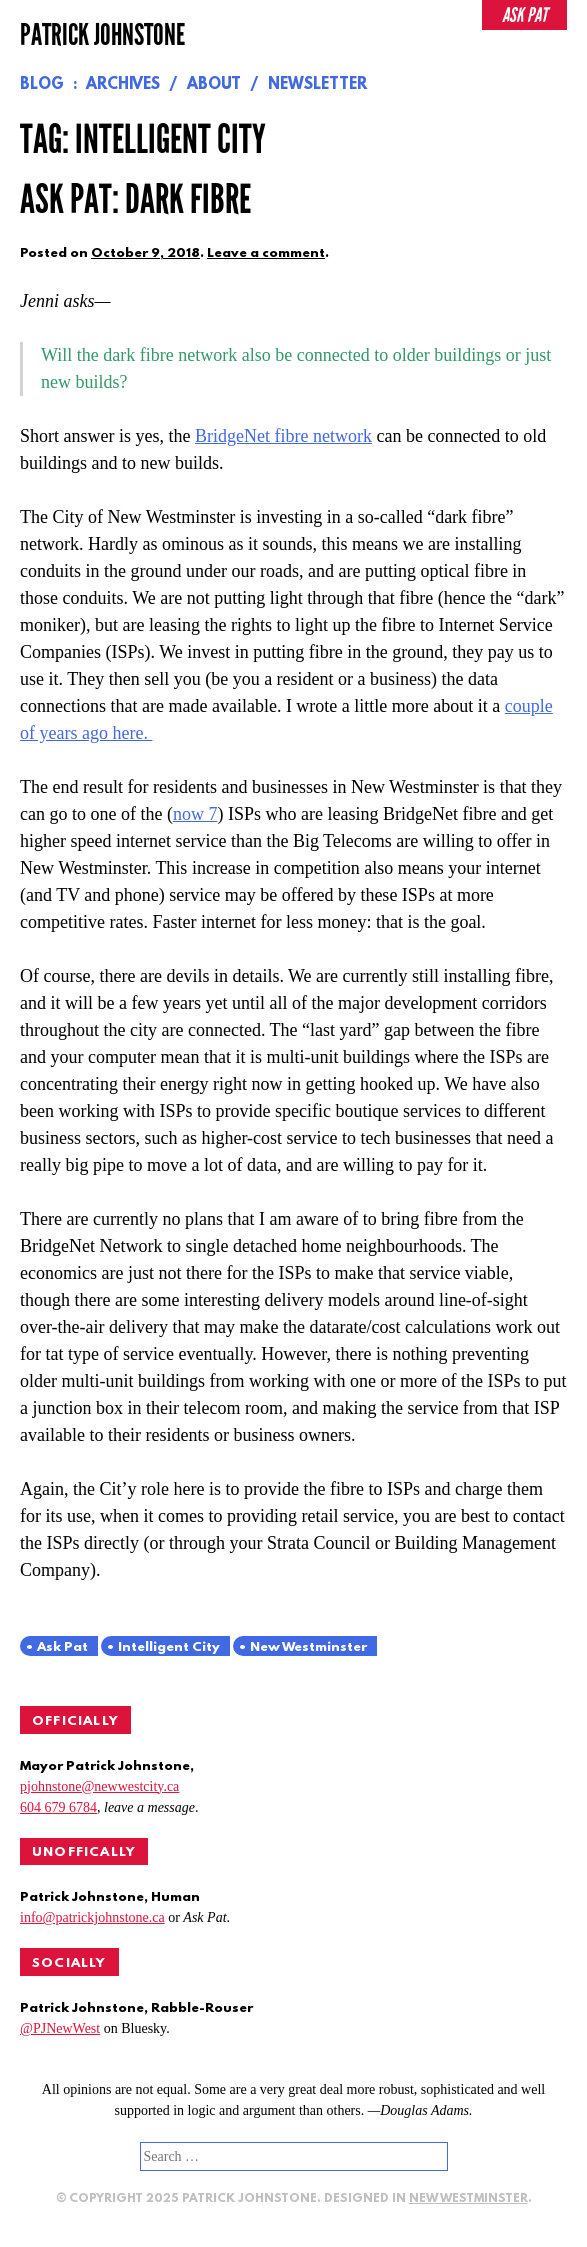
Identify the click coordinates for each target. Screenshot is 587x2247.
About (214, 85)
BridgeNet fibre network (283, 436)
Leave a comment (266, 253)
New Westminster (308, 1647)
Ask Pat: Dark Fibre (135, 200)
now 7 (195, 814)
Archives (123, 85)
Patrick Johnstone (102, 35)
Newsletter (317, 85)
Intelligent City (169, 1647)
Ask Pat (62, 1647)
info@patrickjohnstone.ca (92, 1917)
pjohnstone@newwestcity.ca (99, 1786)
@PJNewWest (60, 2028)
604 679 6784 (58, 1807)
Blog (42, 85)
